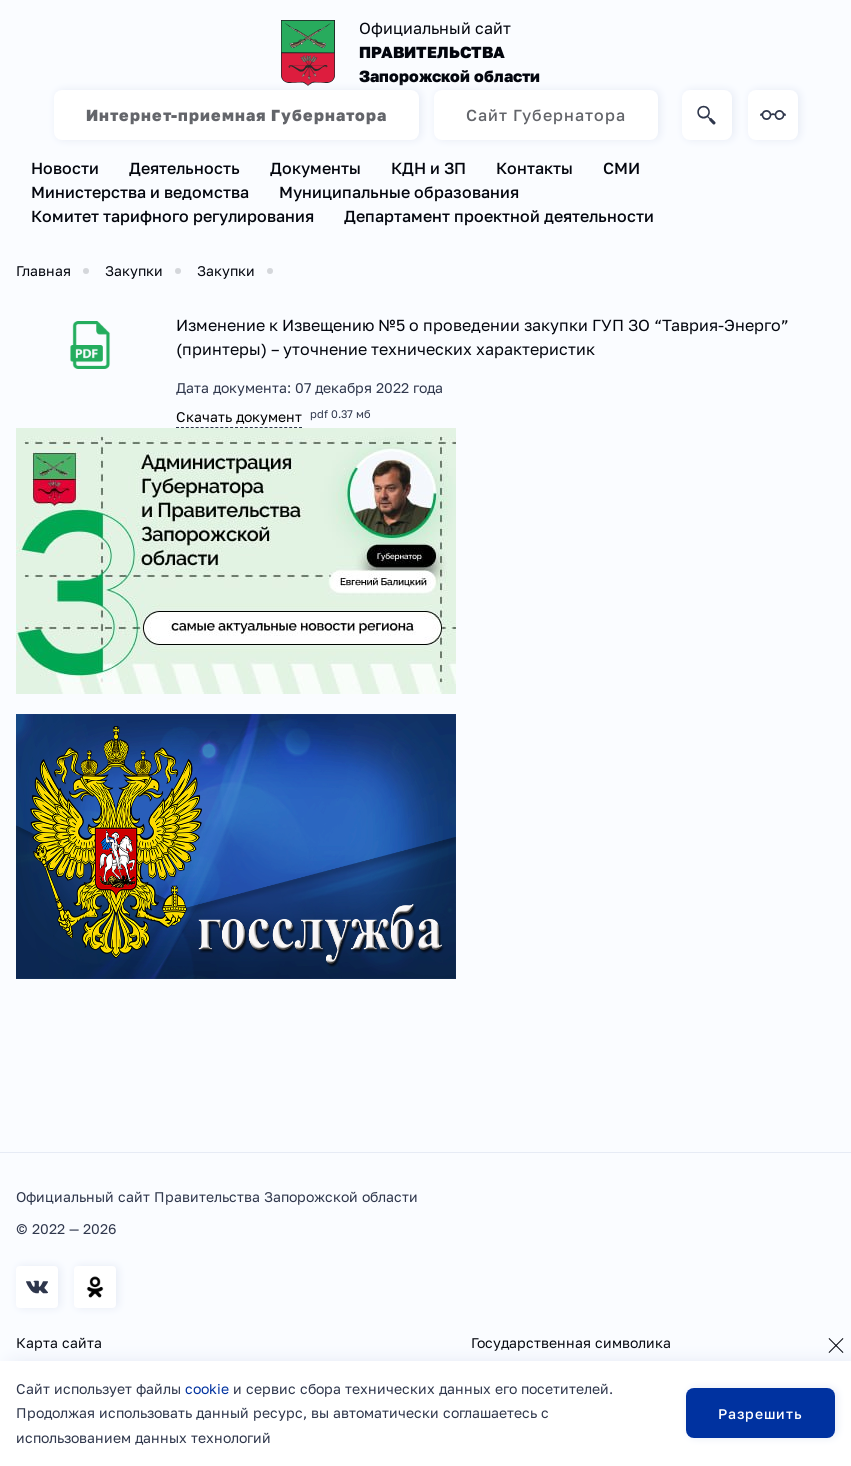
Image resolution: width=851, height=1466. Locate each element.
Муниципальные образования (399, 192)
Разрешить (760, 1413)
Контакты (534, 168)
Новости (65, 168)
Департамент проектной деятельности (499, 216)
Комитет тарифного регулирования (172, 216)
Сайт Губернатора (546, 115)
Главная (43, 270)
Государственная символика (571, 1342)
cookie (207, 1388)
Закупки (134, 270)
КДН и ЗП (428, 168)
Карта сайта (59, 1342)
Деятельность (184, 168)
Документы (315, 168)
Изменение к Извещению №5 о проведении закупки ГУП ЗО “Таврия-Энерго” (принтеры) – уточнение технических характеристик (482, 337)
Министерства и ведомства (140, 192)
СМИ (621, 168)
